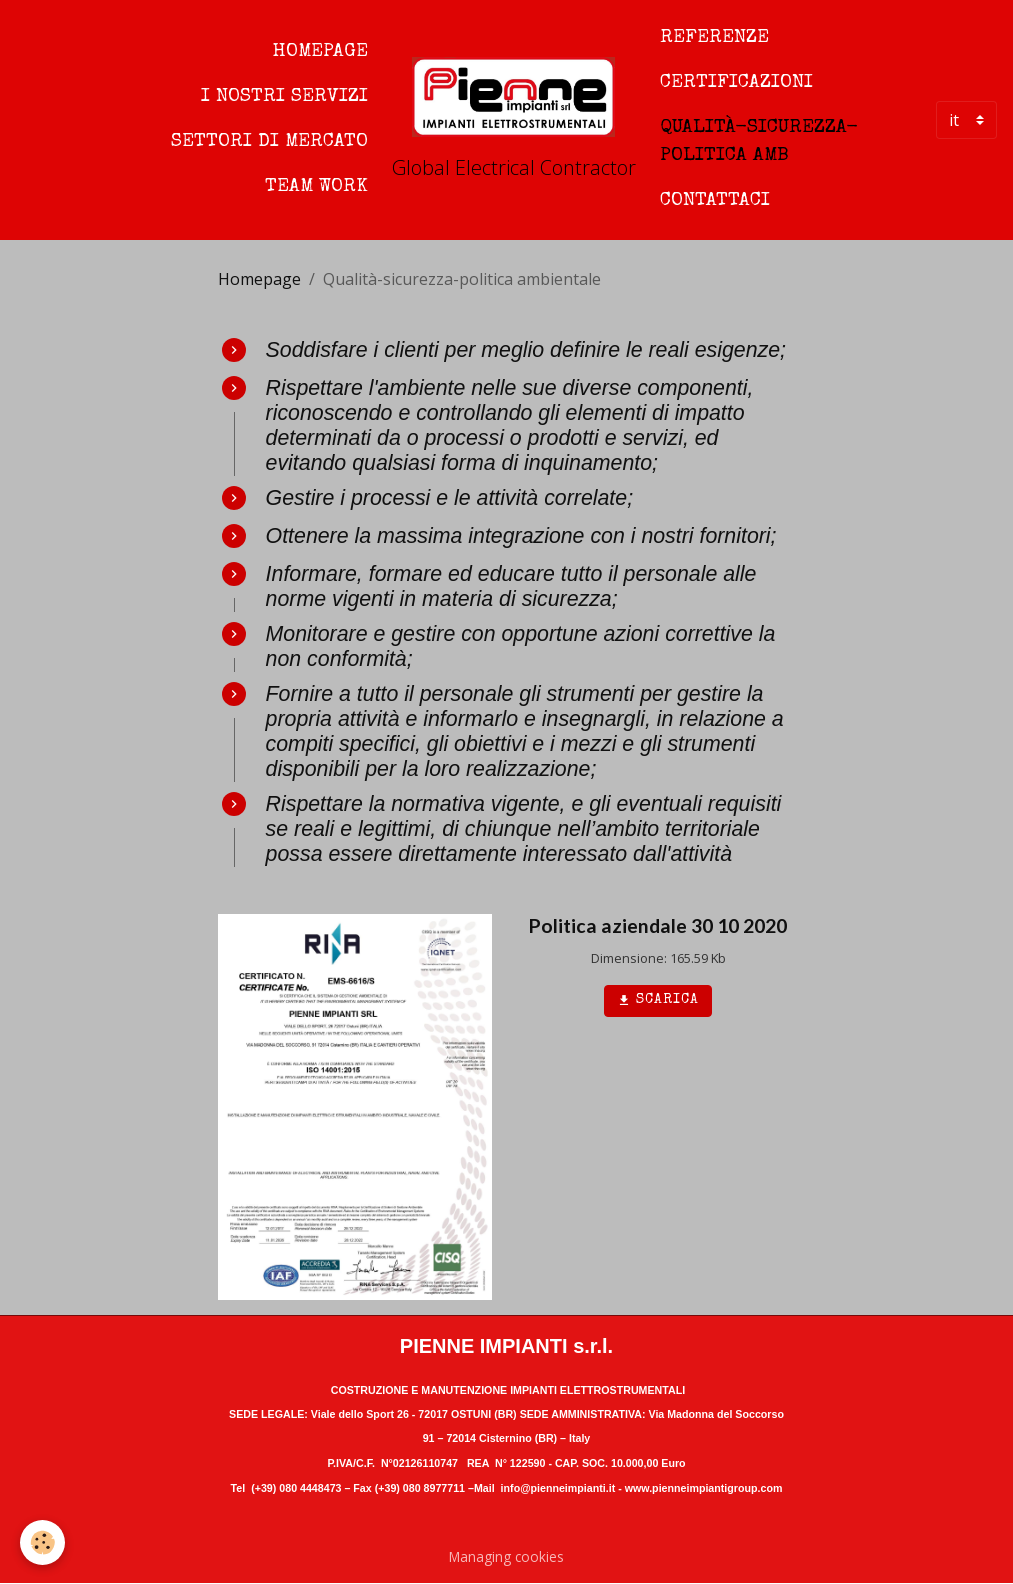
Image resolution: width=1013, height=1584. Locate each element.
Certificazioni (736, 83)
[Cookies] (42, 1542)
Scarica (658, 1001)
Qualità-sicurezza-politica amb (759, 142)
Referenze (714, 38)
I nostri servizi (284, 97)
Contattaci (715, 201)
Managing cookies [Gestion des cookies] (506, 1556)
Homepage (320, 52)
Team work (316, 187)
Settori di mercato (269, 142)
